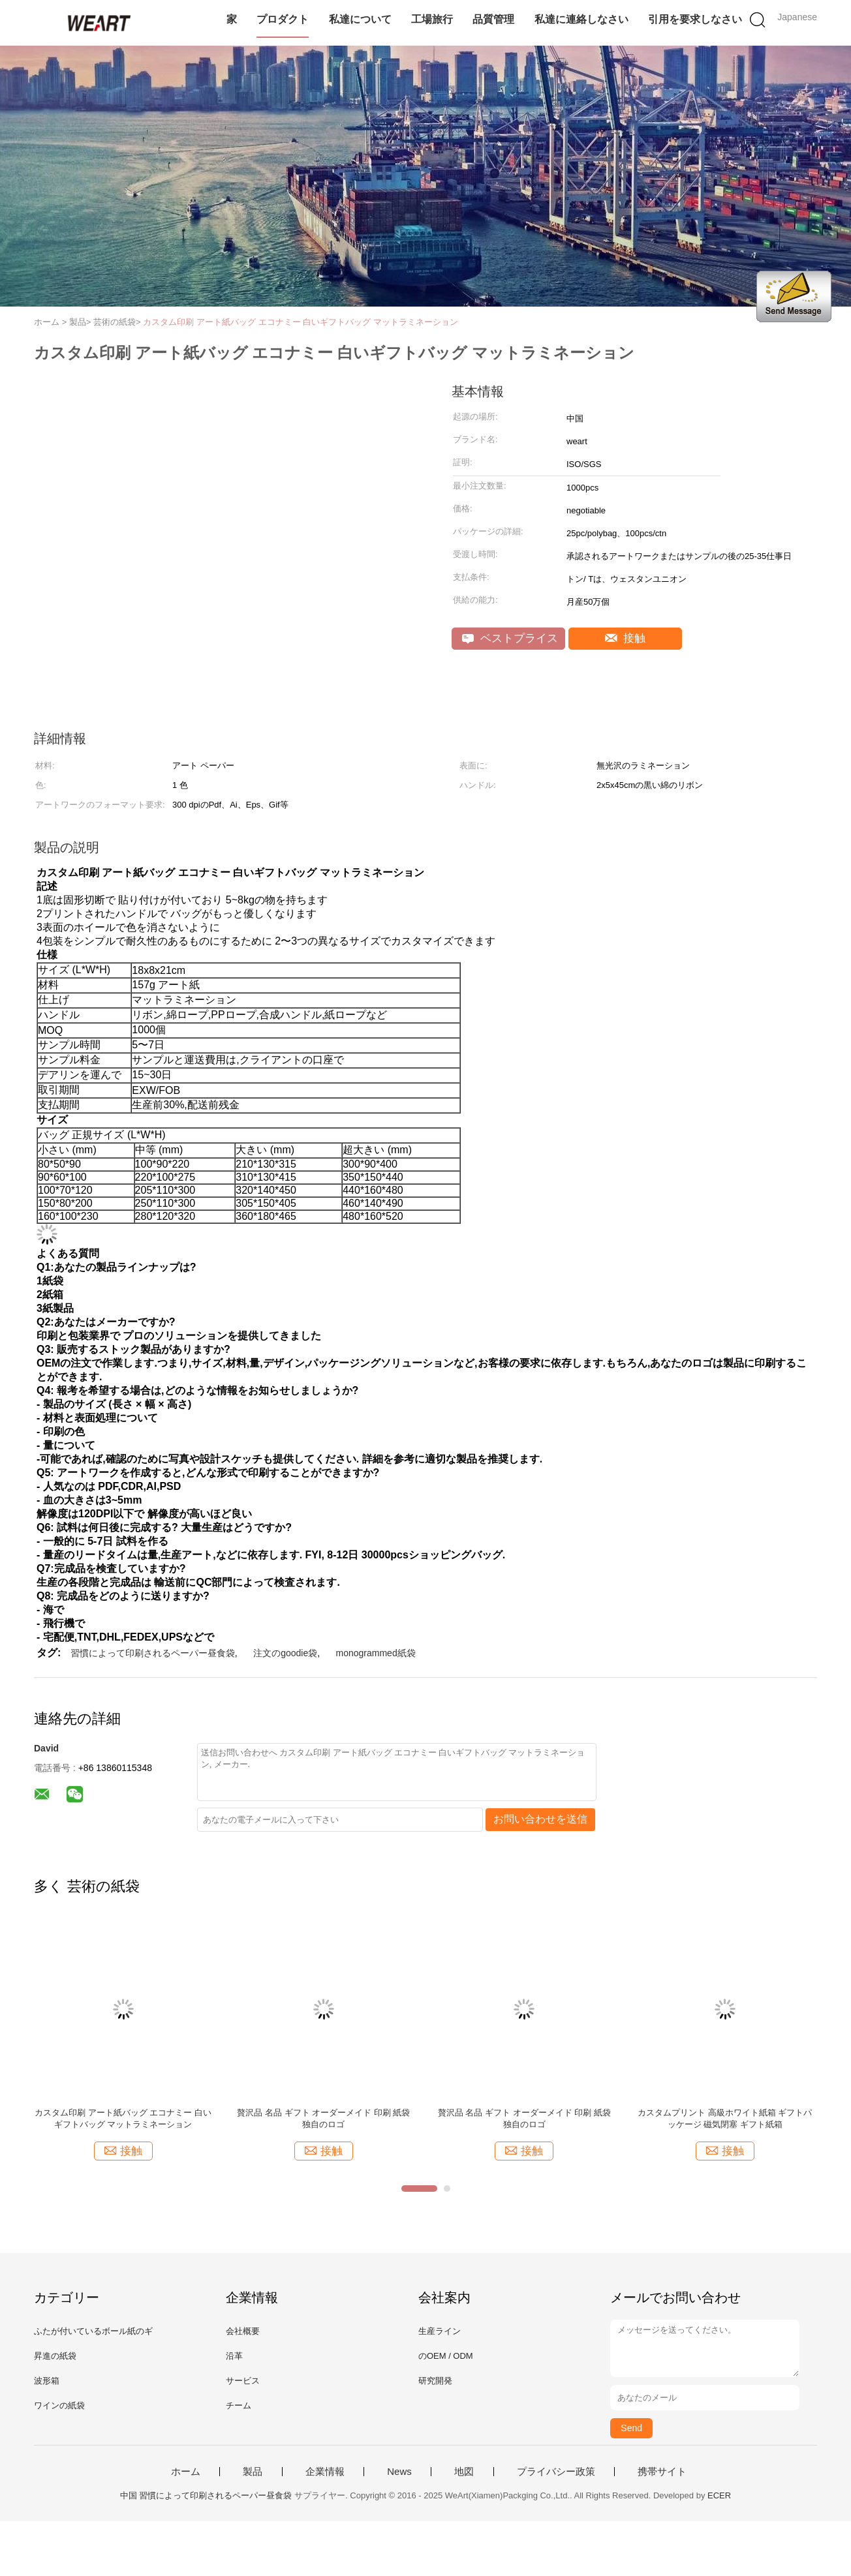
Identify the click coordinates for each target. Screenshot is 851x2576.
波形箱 (46, 2381)
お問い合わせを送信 (540, 1819)
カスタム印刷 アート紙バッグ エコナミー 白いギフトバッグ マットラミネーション (300, 322)
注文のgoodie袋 (285, 1653)
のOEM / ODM (445, 2356)
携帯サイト (662, 2471)
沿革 (234, 2356)
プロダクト (282, 19)
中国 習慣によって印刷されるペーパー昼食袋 (206, 2495)
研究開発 (435, 2381)
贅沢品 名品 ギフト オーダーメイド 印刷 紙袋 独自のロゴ (323, 2118)
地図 (464, 2471)
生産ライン (439, 2331)
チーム (238, 2405)
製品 (252, 2471)
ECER (719, 2495)
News (399, 2471)
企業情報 (325, 2471)
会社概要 (243, 2331)
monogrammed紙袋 (376, 1653)
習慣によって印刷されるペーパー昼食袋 (152, 1653)
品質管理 (493, 19)
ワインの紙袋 (59, 2405)
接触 (625, 638)
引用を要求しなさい (695, 19)
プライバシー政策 (556, 2471)
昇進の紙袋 (55, 2356)
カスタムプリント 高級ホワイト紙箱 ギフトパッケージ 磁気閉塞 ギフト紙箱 (725, 2118)
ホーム (185, 2471)
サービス (243, 2381)
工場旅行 (432, 19)
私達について (360, 19)
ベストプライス (510, 638)
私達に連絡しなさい (581, 19)
